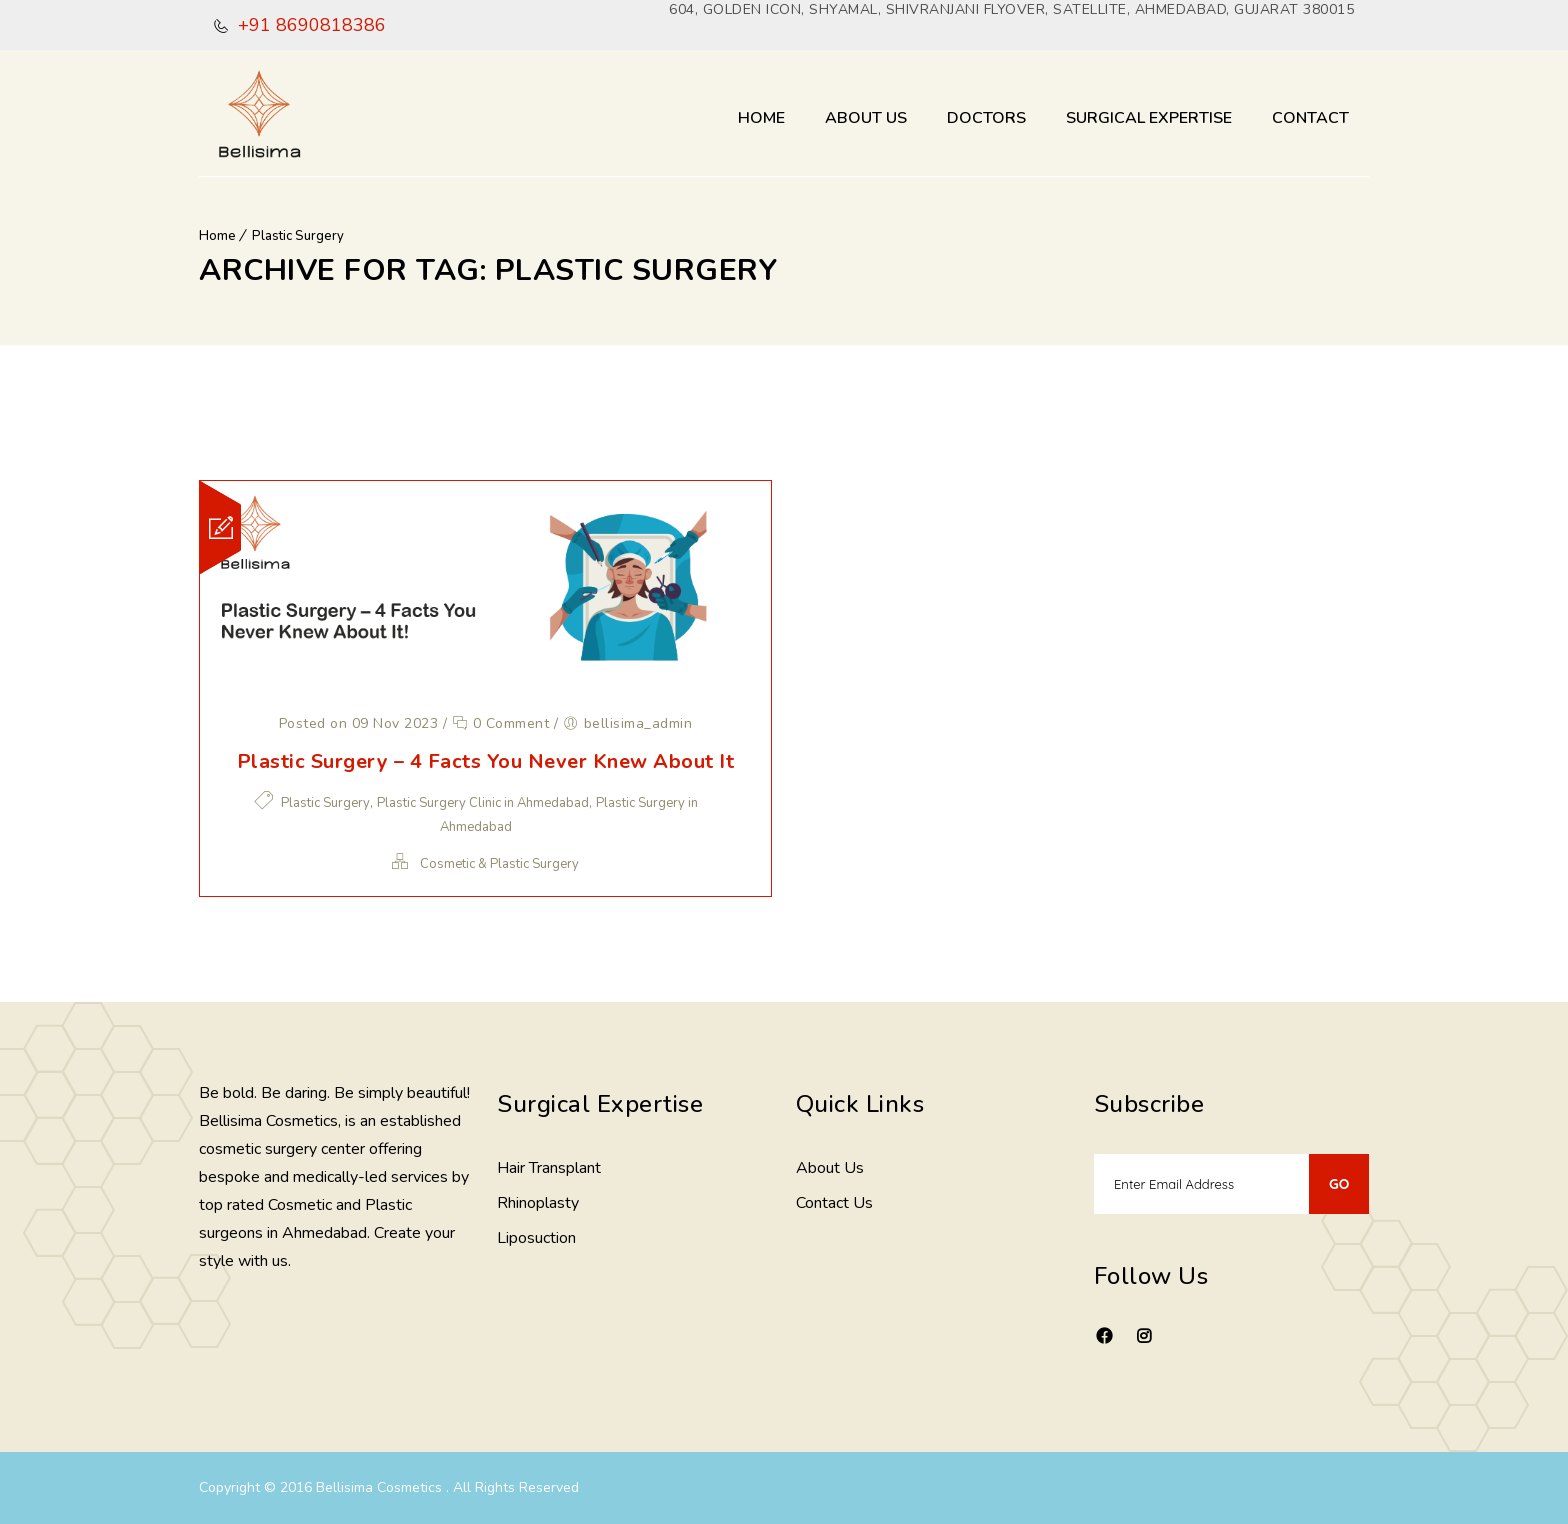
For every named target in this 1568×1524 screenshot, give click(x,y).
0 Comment (501, 723)
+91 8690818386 (309, 25)
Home (761, 118)
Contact (1310, 118)
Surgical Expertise (1149, 118)
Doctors (986, 118)
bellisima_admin (638, 723)
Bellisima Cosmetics (381, 1487)
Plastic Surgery (298, 236)
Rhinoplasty (538, 1203)
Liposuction (536, 1238)
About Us (866, 118)
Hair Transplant (549, 1168)
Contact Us (834, 1203)
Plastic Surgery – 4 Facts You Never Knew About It (486, 761)
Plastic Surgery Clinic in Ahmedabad (483, 803)
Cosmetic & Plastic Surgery (499, 864)
